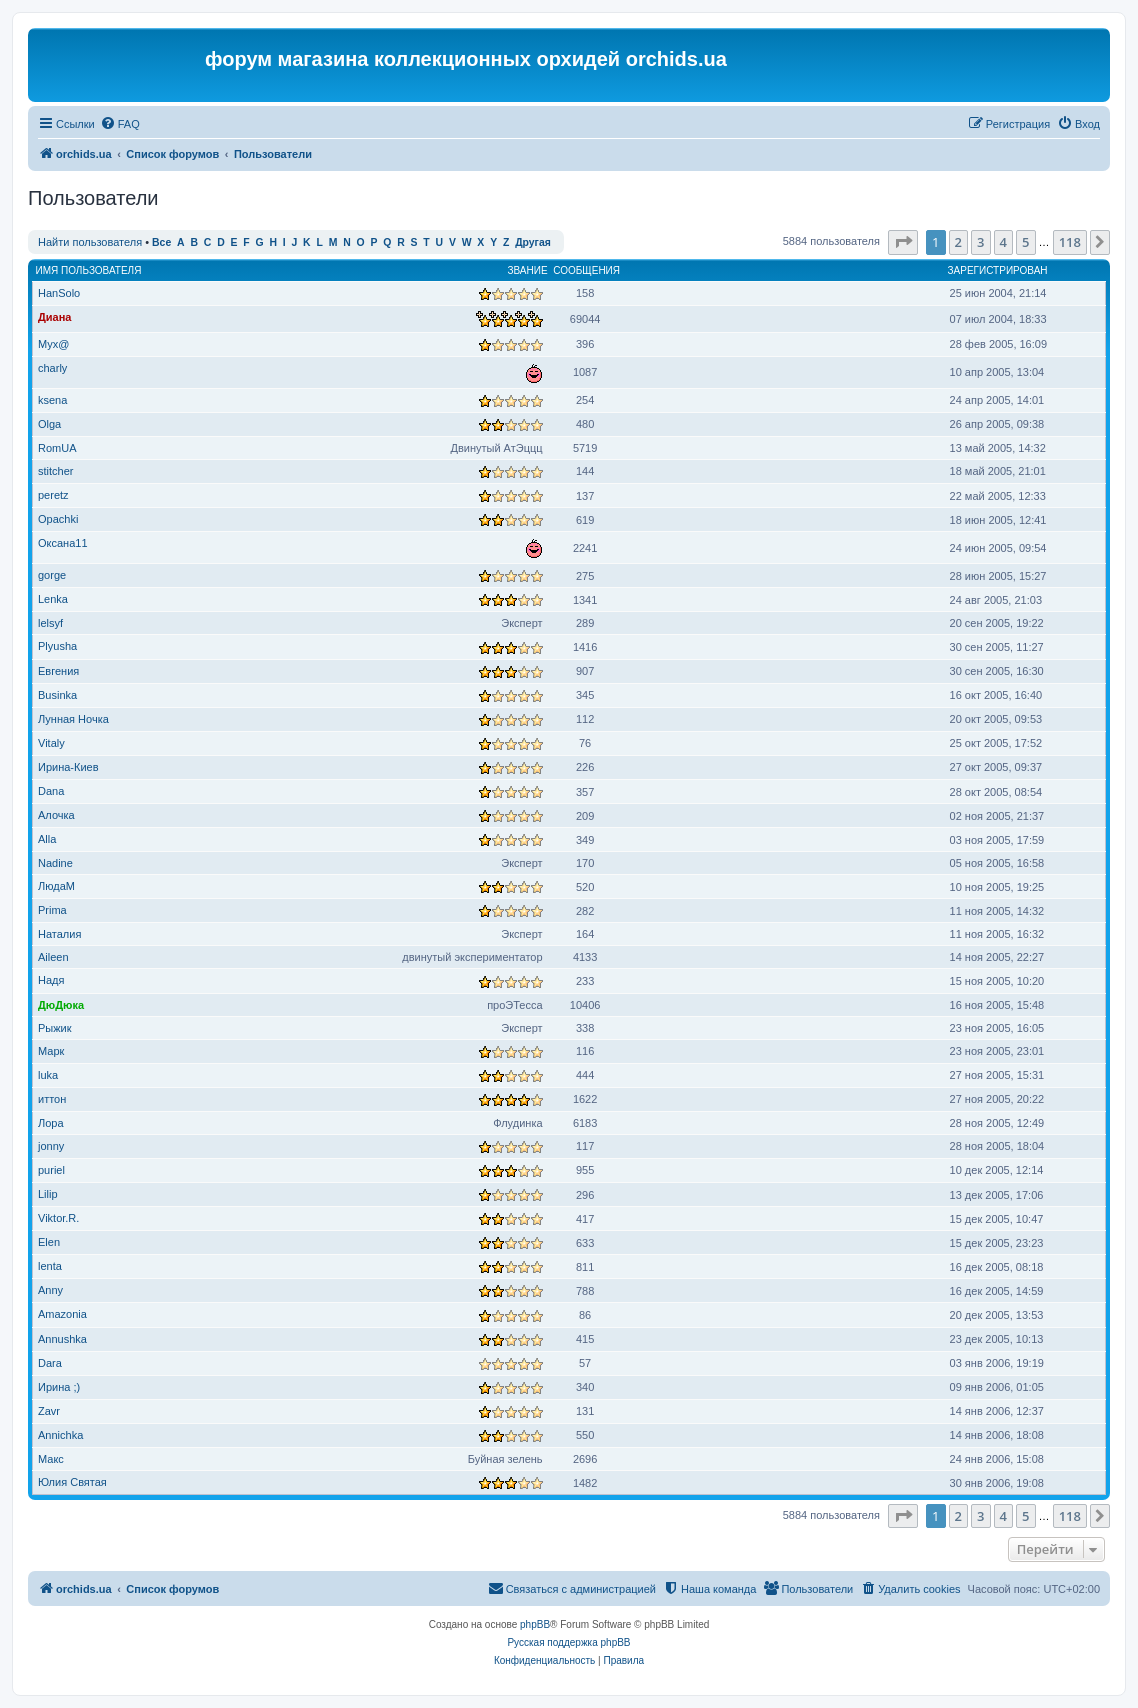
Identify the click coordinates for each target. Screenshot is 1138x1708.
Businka (57, 695)
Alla (47, 839)
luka (48, 1075)
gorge (52, 575)
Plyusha (57, 646)
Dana (51, 791)
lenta (50, 1266)
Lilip (48, 1194)
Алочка (56, 815)
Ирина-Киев (68, 767)
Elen (49, 1242)
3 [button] (980, 242)
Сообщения (586, 270)
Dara (50, 1363)
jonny (51, 1146)
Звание (527, 270)
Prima (52, 910)
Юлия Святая (72, 1482)
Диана (54, 317)
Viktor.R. (58, 1218)
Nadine (55, 863)
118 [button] (1070, 242)
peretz (53, 495)
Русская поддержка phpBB (568, 1642)
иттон (52, 1099)
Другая (533, 242)
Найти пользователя (90, 242)
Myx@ (53, 344)
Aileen (53, 957)
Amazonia (62, 1314)
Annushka (62, 1339)
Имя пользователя (89, 270)
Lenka (53, 599)
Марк (51, 1051)
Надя (51, 980)
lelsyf (50, 623)
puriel (51, 1170)
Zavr (49, 1411)
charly (52, 368)
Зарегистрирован (998, 270)
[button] (903, 242)
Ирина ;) (59, 1387)
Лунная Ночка (73, 719)
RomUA (57, 448)
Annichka (60, 1435)
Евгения (58, 671)
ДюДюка (61, 1005)
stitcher (55, 471)
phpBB (535, 1624)
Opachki (58, 519)
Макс (51, 1459)
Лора (51, 1123)
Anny (50, 1290)
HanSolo (59, 293)
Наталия (59, 934)
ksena (52, 400)
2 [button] (958, 242)
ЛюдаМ (56, 886)
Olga (49, 424)
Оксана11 (63, 543)
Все (161, 242)
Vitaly (51, 743)
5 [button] (1025, 242)
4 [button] (1003, 242)
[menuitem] (120, 124)
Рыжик (55, 1028)
